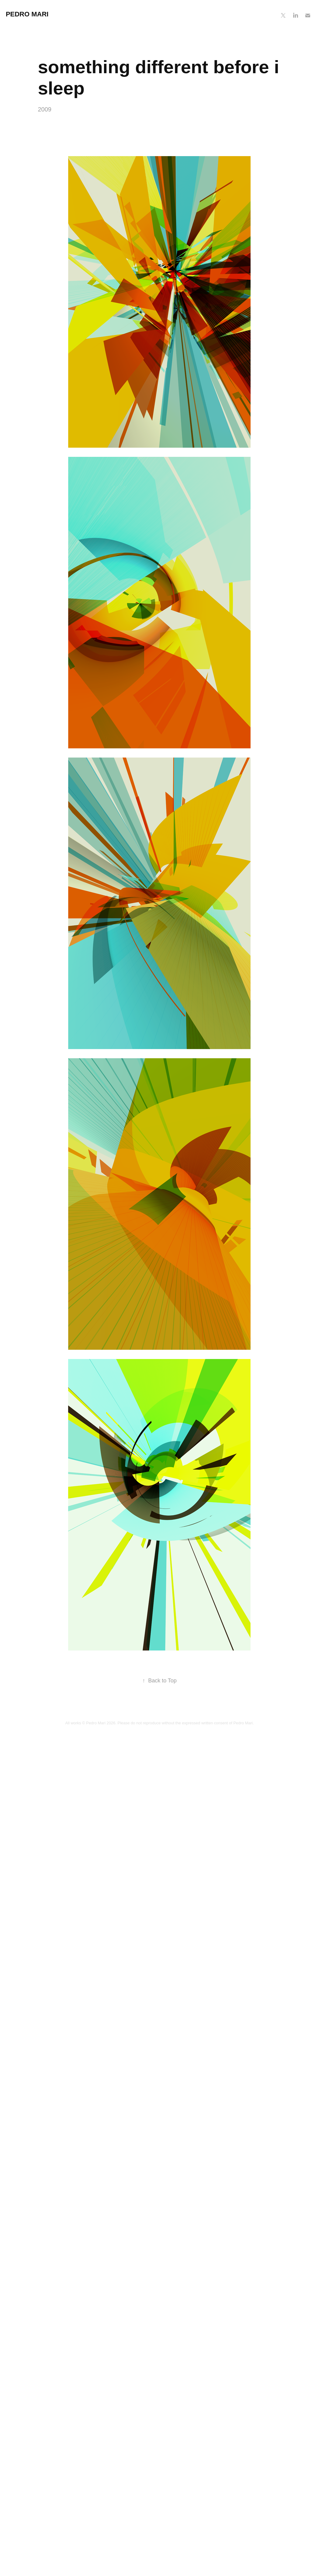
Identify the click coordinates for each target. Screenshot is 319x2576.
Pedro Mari (27, 14)
